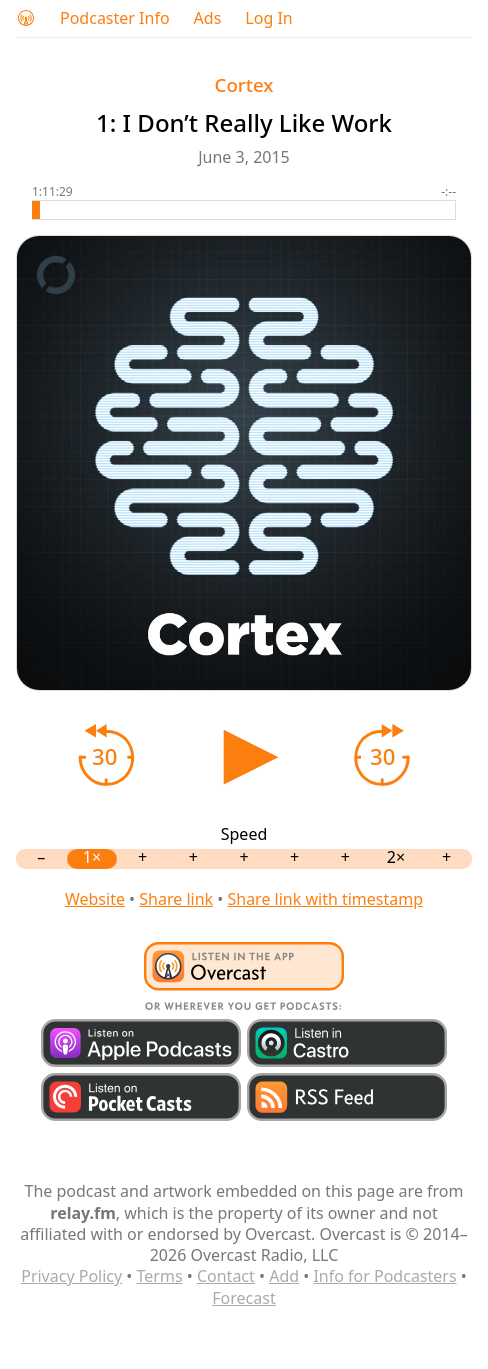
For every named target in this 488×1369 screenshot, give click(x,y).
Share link (176, 899)
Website (95, 899)
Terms (160, 1276)
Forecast (243, 1298)
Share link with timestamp (325, 899)
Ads (208, 18)
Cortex (244, 84)
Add (284, 1276)
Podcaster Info (115, 18)
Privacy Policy (71, 1276)
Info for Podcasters (384, 1276)
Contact (226, 1276)
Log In (268, 18)
